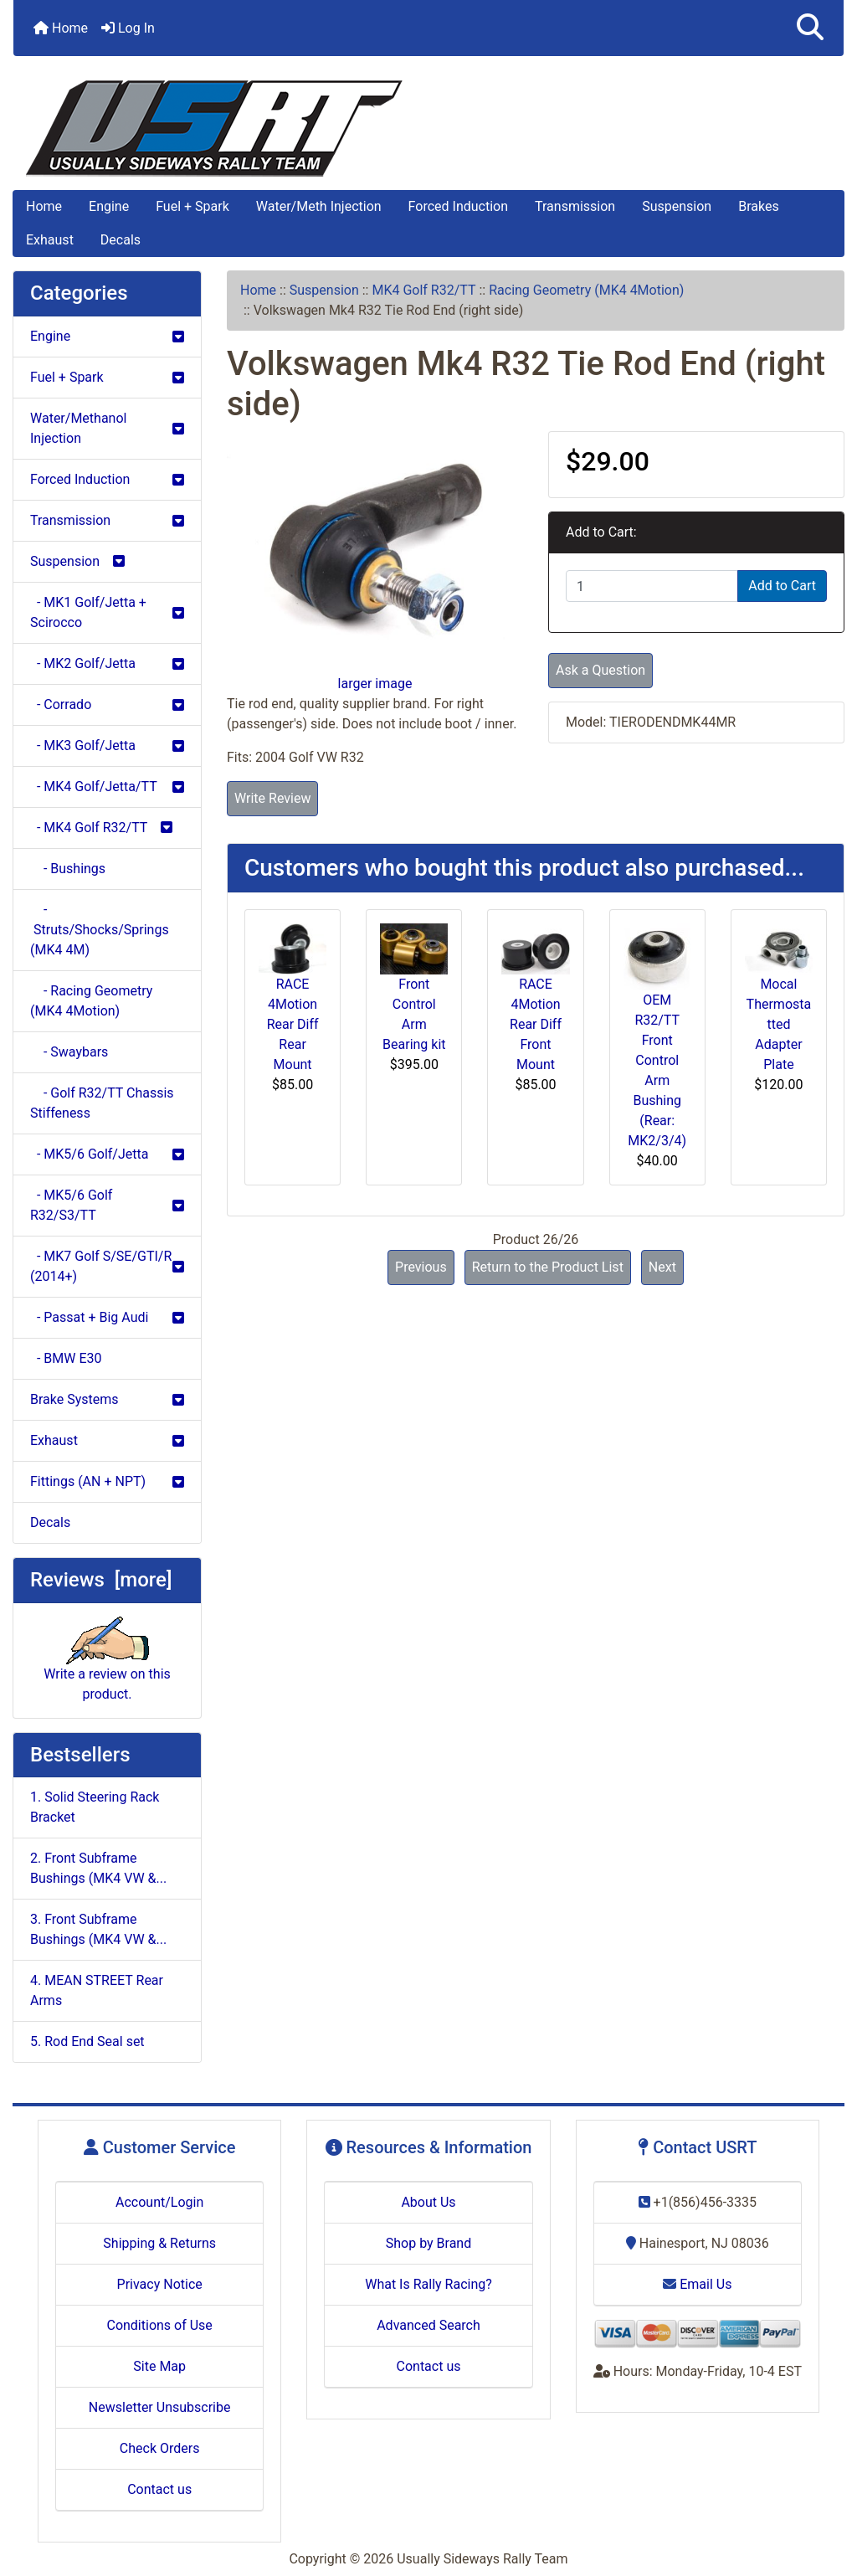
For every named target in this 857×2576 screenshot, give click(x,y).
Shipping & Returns (159, 2243)
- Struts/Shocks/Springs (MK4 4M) (99, 930)
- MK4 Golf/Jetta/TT (107, 786)
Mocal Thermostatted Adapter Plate (779, 1024)
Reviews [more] (101, 1579)
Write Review (272, 798)
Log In (128, 28)
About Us (428, 2202)
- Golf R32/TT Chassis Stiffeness (102, 1103)
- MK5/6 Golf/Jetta (107, 1154)
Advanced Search (428, 2325)
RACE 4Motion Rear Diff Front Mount (536, 1024)
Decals (120, 240)
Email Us (697, 2284)
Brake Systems (107, 1399)
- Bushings (67, 869)
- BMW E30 (66, 1358)
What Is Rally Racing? (428, 2284)
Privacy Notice (160, 2284)
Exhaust (50, 240)
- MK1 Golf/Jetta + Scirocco (107, 612)
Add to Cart (782, 586)
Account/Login (159, 2202)
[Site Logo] (428, 128)
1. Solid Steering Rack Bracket (94, 1807)
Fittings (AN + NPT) (107, 1481)
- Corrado (107, 704)
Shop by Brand (428, 2243)
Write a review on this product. (107, 1666)
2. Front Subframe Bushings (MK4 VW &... (98, 1868)
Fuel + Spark (192, 206)
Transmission (575, 206)
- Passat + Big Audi (107, 1317)
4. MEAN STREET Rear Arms (96, 1990)
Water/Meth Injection (319, 206)
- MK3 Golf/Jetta (107, 745)
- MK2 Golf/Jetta (107, 663)
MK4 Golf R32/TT (423, 290)
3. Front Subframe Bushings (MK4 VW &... (98, 1929)
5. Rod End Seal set (87, 2041)
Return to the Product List (548, 1267)
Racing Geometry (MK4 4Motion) (586, 290)
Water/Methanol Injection (107, 428)
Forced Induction (458, 206)
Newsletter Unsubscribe (160, 2407)
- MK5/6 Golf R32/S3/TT (107, 1205)
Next (662, 1267)
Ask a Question (600, 670)
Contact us (159, 2489)
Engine (109, 206)
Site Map (159, 2366)
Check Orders (160, 2448)
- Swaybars (69, 1052)
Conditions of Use (159, 2325)
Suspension (676, 206)
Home (60, 28)
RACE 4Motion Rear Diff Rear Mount (293, 1024)
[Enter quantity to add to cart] (652, 586)
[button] (810, 28)
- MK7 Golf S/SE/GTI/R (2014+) (107, 1266)
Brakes (758, 206)
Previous (421, 1267)
